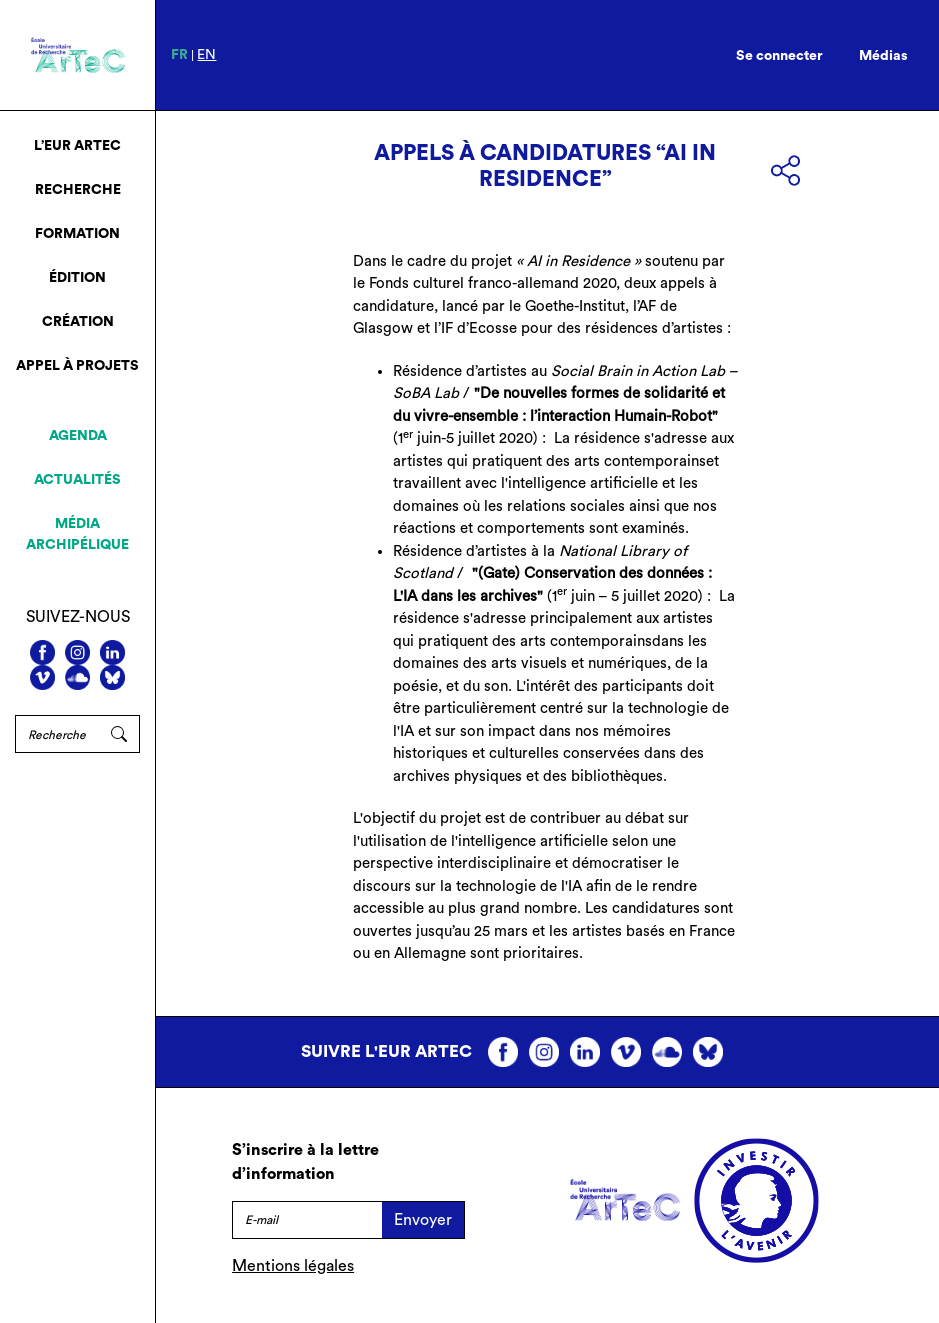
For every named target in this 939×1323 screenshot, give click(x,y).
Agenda (78, 436)
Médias (883, 56)
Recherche (78, 190)
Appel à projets (77, 366)
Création (78, 322)
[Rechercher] (57, 734)
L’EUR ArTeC (77, 146)
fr (179, 55)
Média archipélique (77, 534)
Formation (77, 234)
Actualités (77, 480)
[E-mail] (306, 1220)
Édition (77, 278)
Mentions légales (293, 1266)
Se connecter (779, 56)
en (206, 55)
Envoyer (423, 1220)
